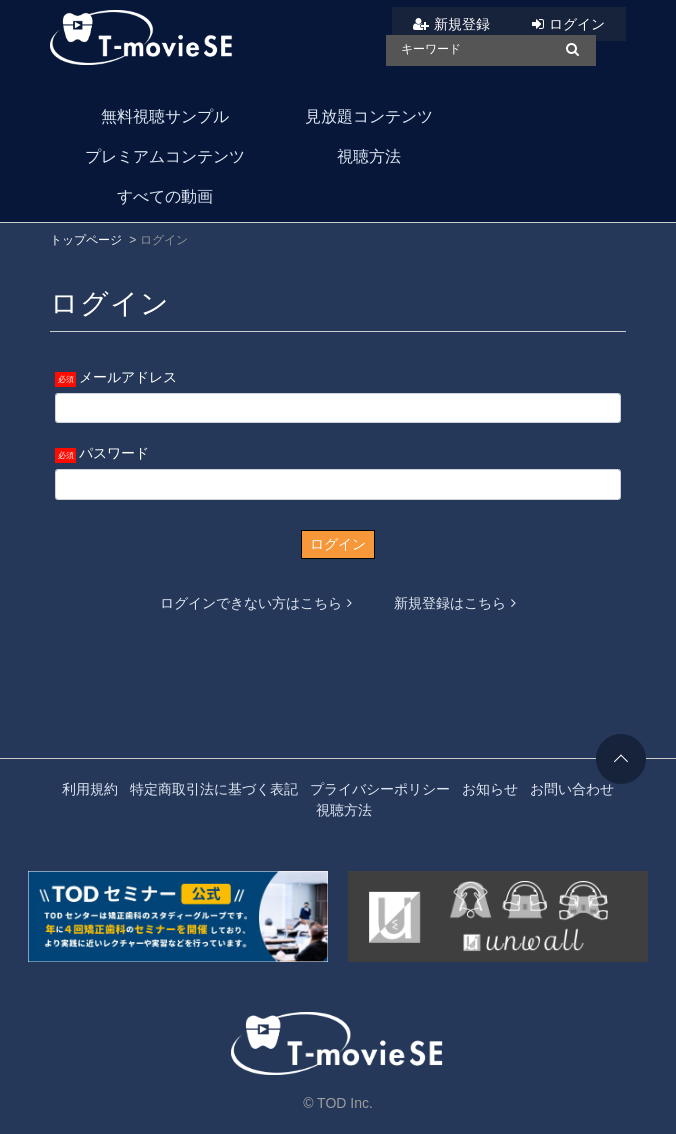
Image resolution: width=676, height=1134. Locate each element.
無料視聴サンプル (165, 116)
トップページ (86, 240)
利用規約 (90, 789)
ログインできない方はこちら (256, 603)
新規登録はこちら (455, 603)
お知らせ (490, 789)
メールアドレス (128, 377)
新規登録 (462, 24)
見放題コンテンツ (369, 116)
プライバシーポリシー (380, 789)
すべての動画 (165, 196)
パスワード (114, 453)
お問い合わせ (572, 789)
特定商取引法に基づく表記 (214, 789)
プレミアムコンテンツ (165, 156)
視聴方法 (369, 156)
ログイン (577, 24)
